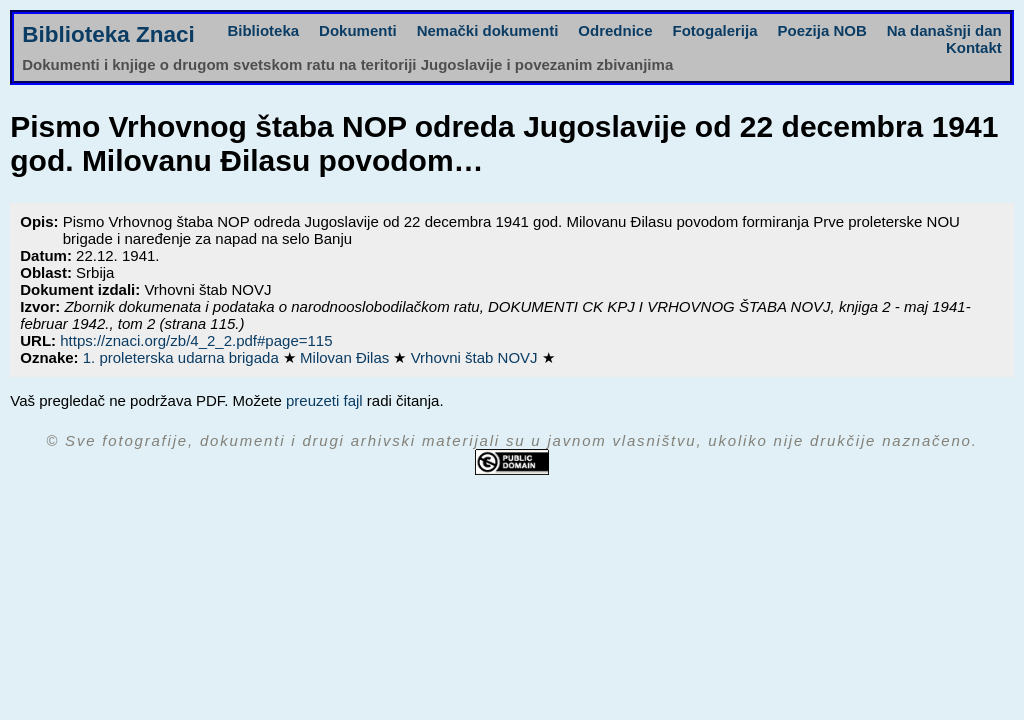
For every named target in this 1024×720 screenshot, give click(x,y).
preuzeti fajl (324, 400)
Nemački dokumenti (488, 30)
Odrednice (615, 30)
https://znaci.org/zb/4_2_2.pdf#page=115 (196, 340)
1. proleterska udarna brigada (183, 357)
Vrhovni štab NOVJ (476, 357)
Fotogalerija (715, 30)
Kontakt (974, 47)
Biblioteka (263, 30)
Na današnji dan (944, 30)
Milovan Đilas (346, 357)
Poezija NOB (822, 30)
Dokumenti (358, 30)
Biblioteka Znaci (108, 34)
